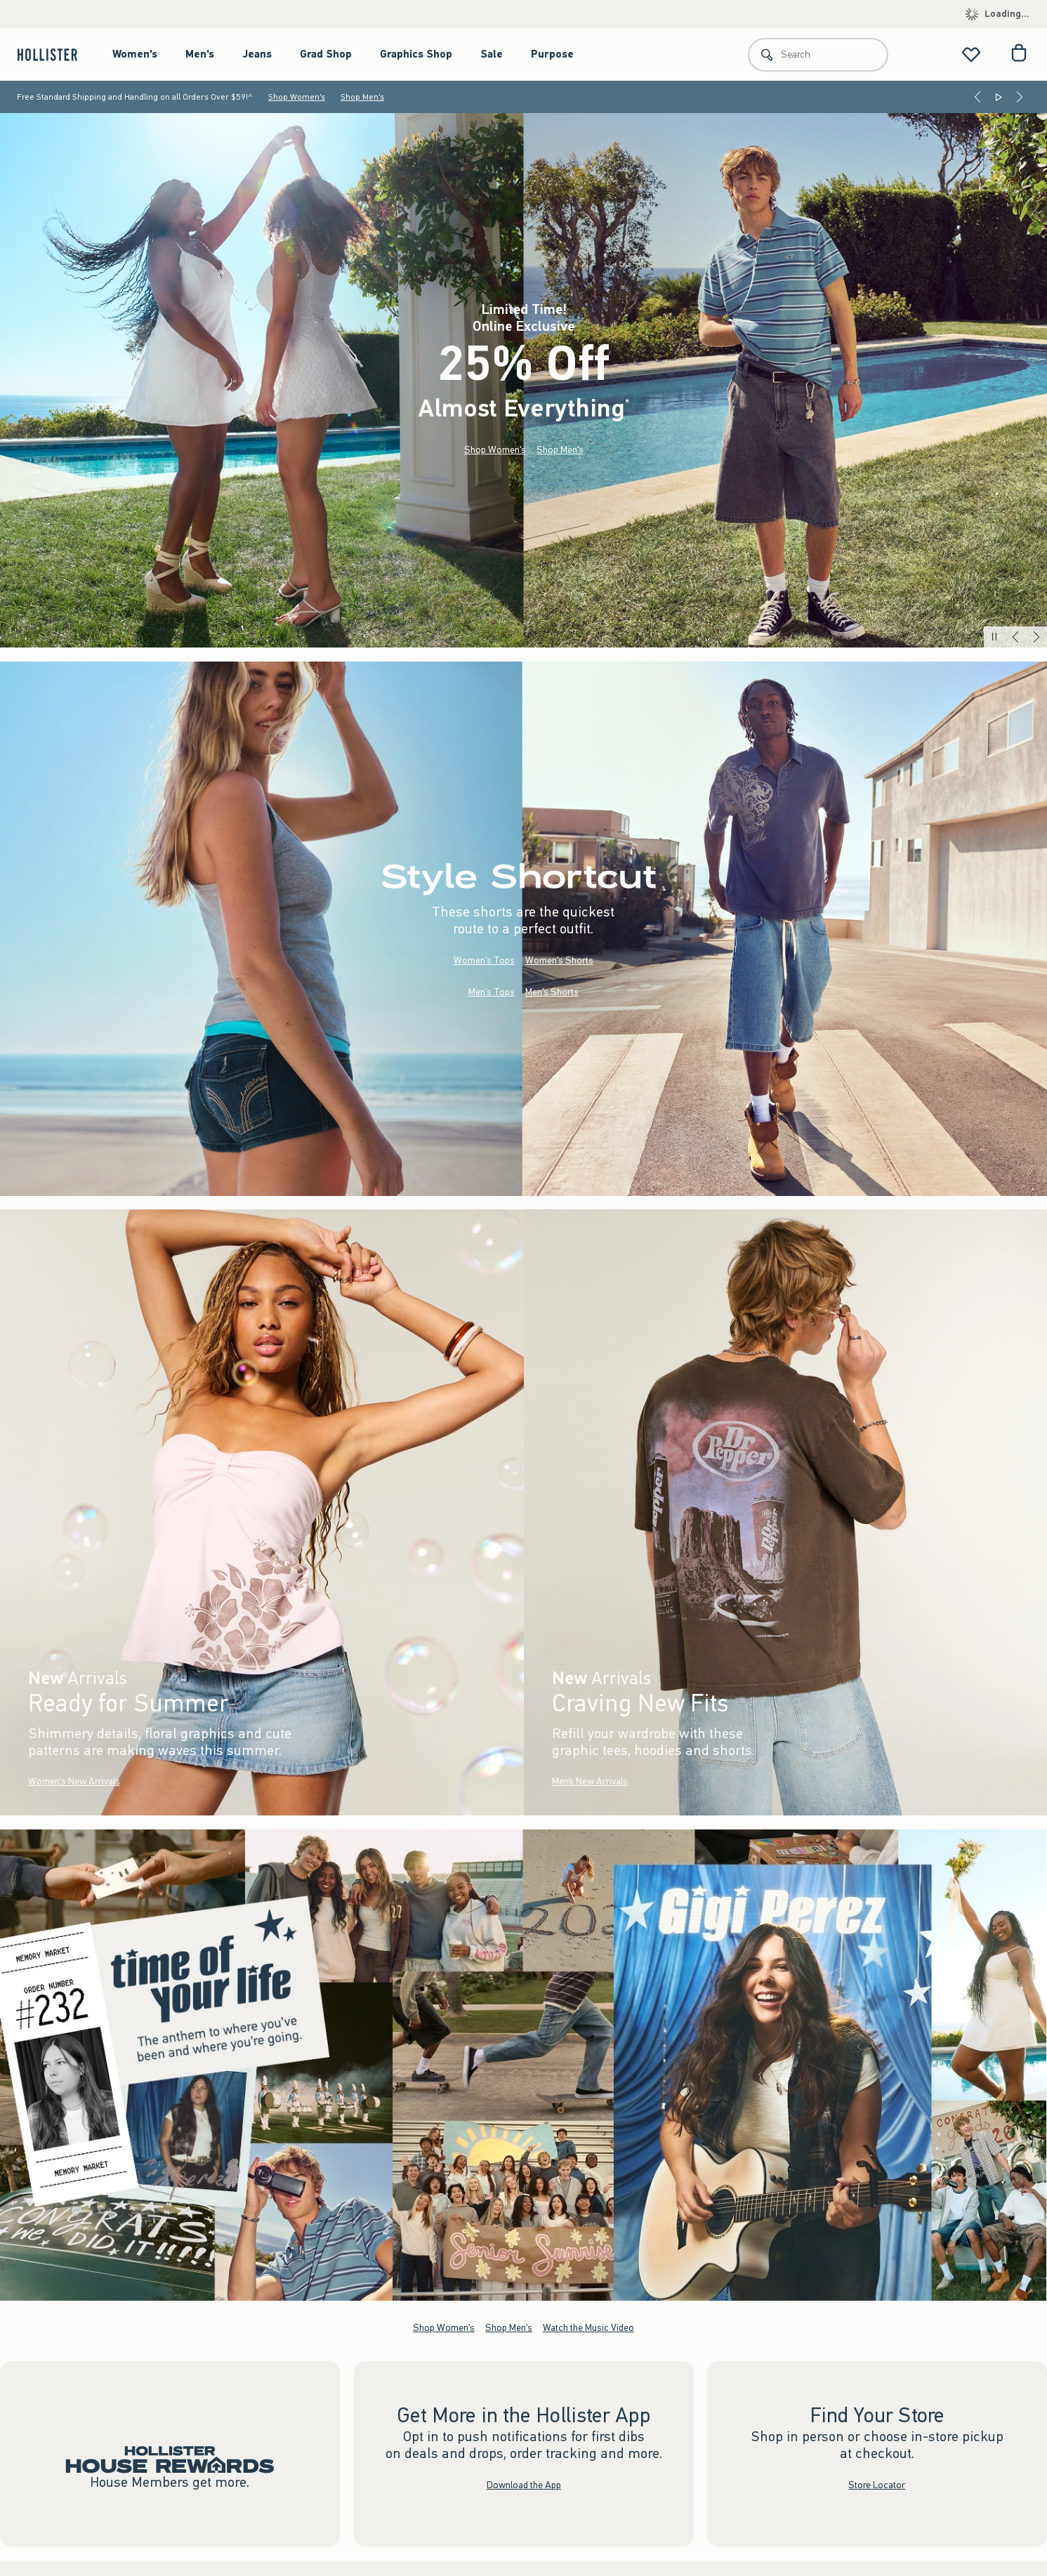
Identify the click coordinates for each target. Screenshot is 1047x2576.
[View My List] (971, 54)
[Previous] (977, 96)
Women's (134, 54)
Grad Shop (326, 54)
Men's (199, 54)
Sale (491, 54)
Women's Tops (484, 960)
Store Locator (877, 2484)
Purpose (552, 54)
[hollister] (54, 54)
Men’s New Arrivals (589, 1782)
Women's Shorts (559, 960)
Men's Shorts (552, 992)
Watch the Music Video (588, 2327)
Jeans (257, 54)
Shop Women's (296, 97)
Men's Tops (491, 992)
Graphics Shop (416, 54)
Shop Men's (362, 97)
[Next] (1019, 96)
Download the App (524, 2484)
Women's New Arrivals (74, 1782)
